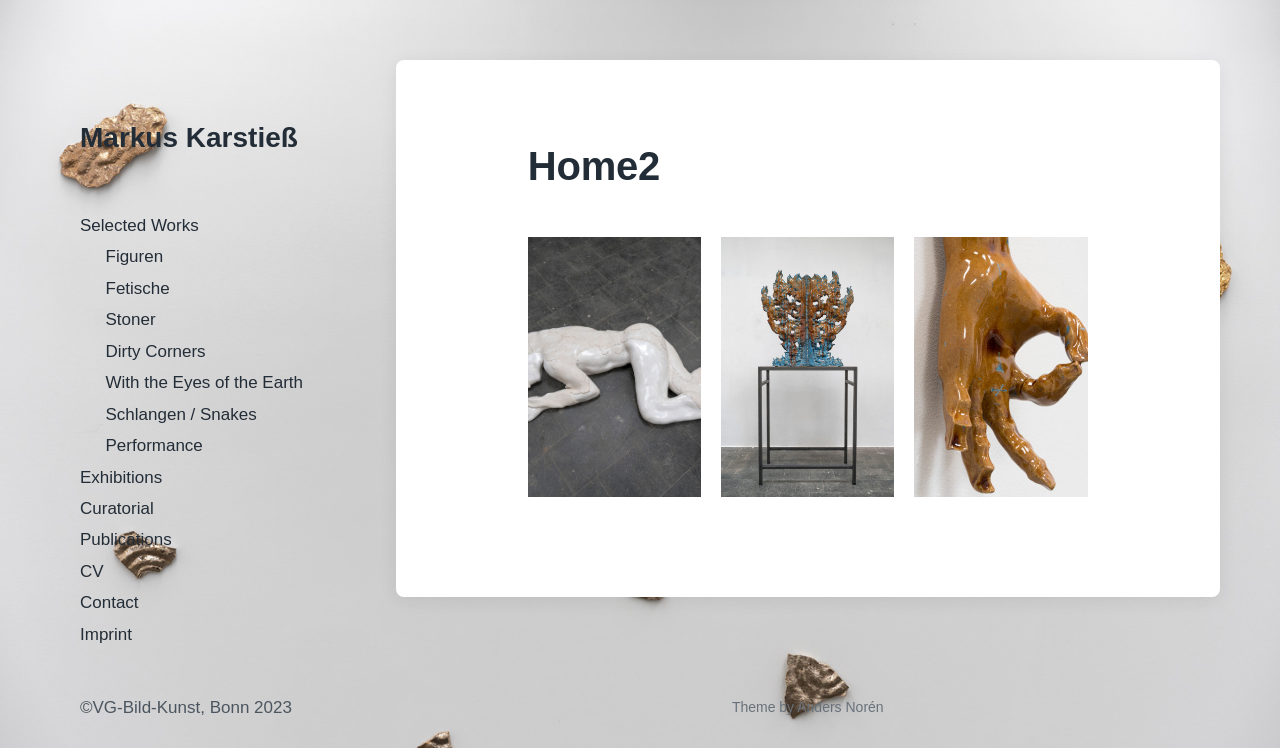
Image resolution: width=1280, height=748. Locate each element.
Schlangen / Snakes (181, 414)
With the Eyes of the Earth (204, 382)
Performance (154, 445)
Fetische (138, 288)
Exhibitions (121, 477)
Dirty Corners (156, 351)
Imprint (106, 634)
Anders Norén (840, 707)
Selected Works (139, 225)
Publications (126, 539)
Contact (109, 602)
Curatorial (117, 508)
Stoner (131, 319)
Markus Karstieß (189, 137)
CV (92, 571)
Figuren (135, 256)
